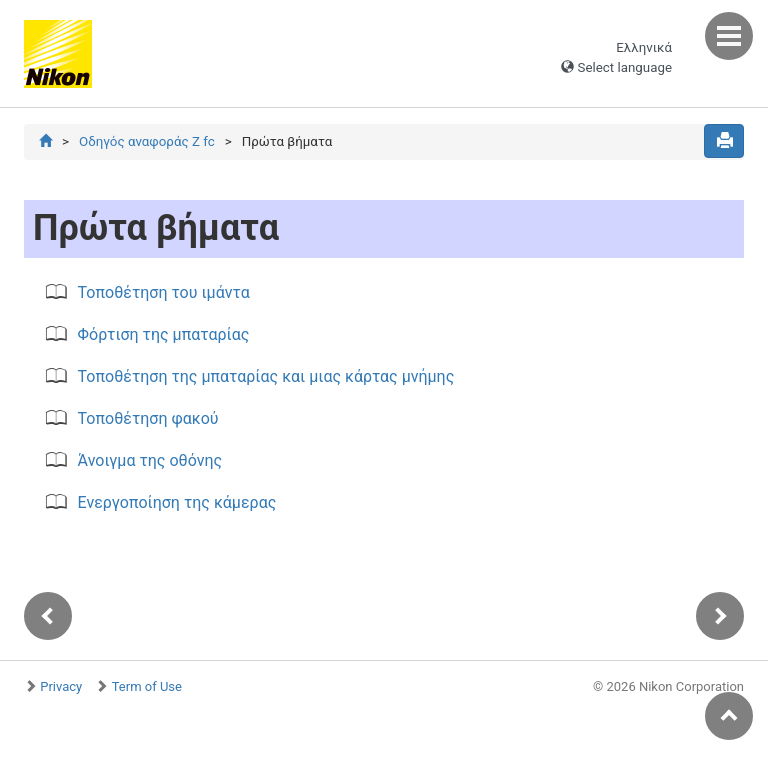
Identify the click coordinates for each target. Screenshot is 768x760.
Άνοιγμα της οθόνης (150, 460)
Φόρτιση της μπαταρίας (164, 334)
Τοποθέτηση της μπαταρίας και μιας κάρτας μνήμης (266, 376)
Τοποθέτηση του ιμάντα (164, 292)
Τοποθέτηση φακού (148, 418)
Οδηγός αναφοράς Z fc (147, 141)
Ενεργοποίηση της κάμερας (177, 502)
